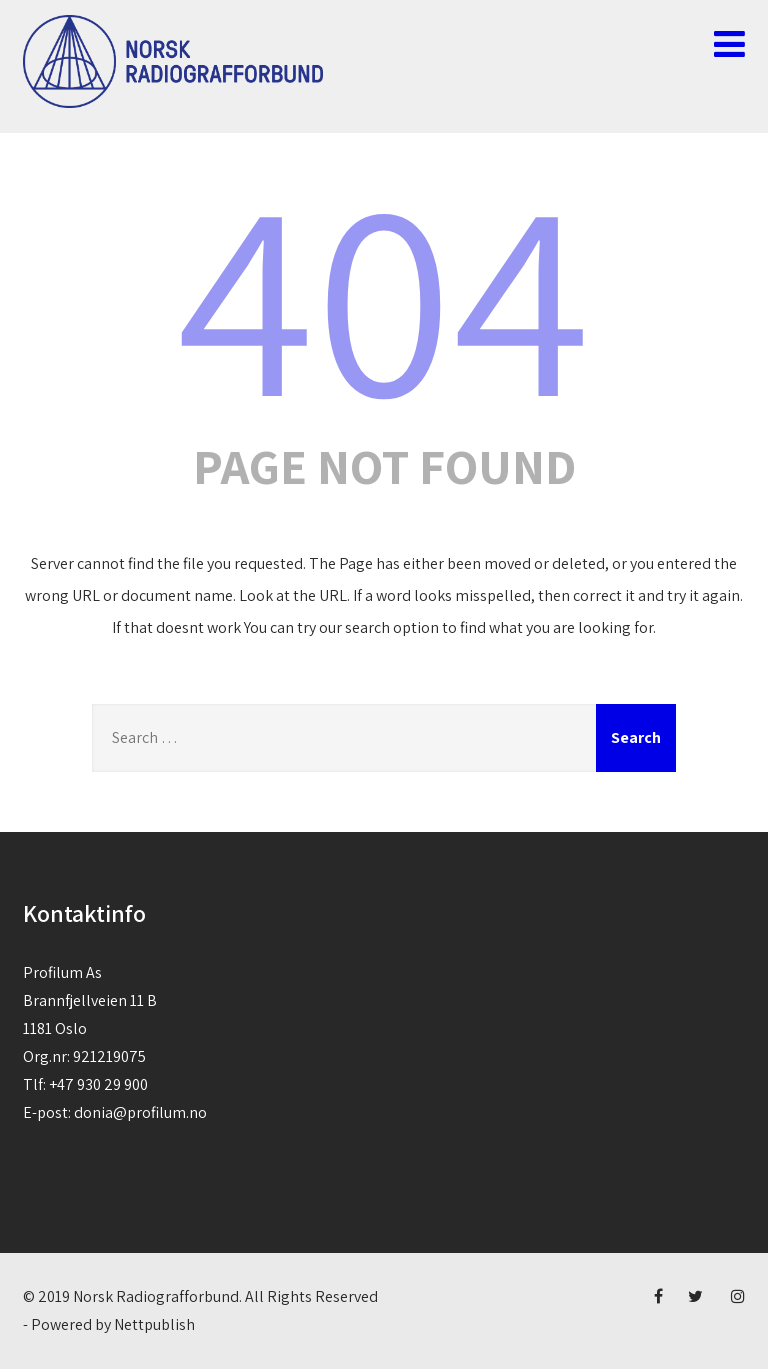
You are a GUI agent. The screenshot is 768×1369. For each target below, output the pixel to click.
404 (384, 293)
